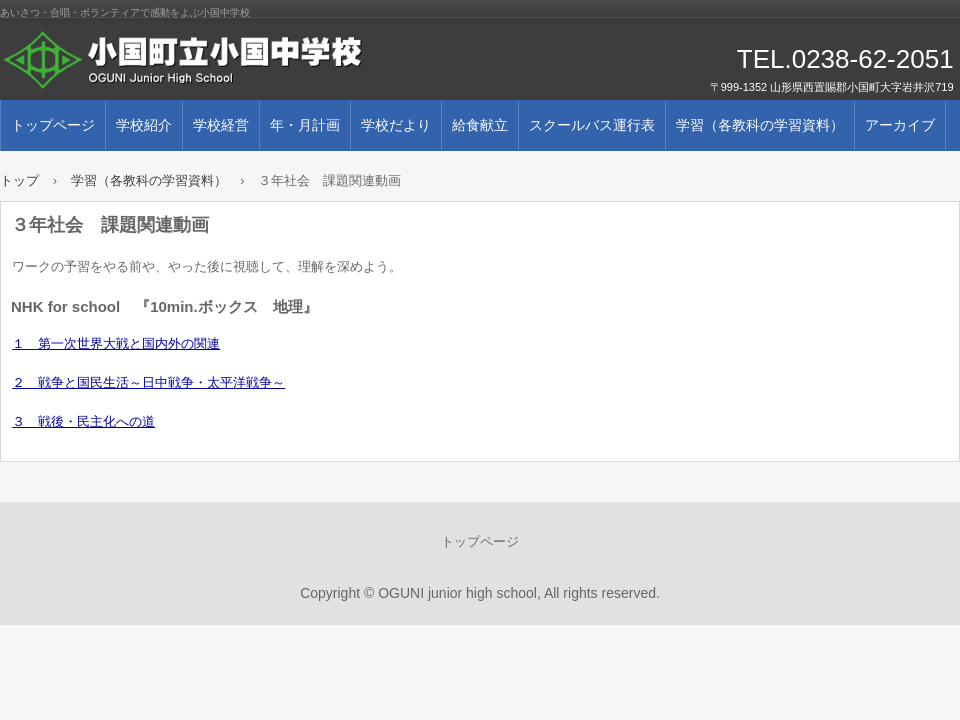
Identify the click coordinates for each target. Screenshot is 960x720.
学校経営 (221, 125)
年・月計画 (305, 125)
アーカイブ (900, 125)
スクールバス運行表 (592, 125)
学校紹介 (144, 125)
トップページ (53, 125)
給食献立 (480, 125)
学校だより (396, 125)
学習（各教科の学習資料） (760, 125)
